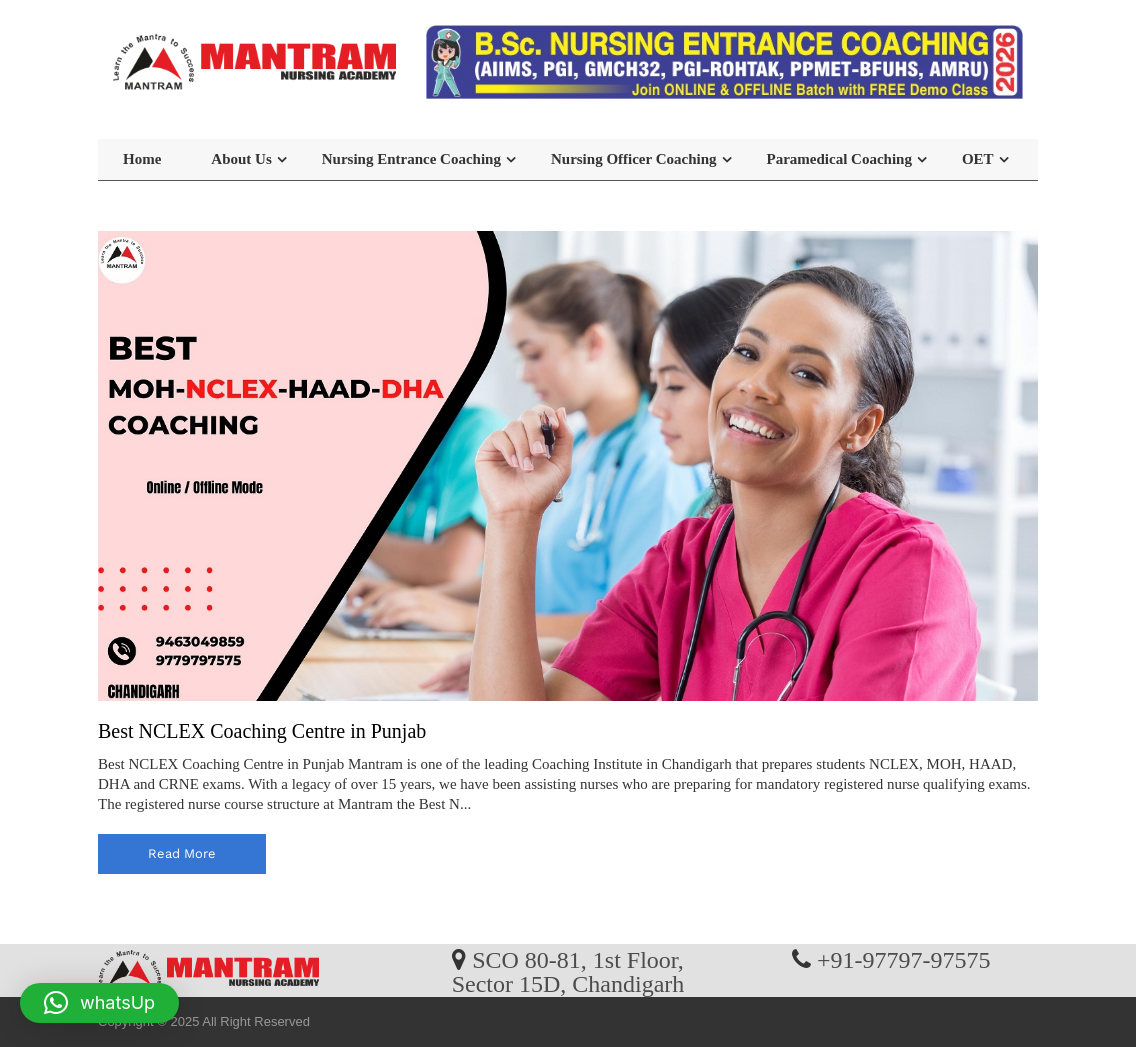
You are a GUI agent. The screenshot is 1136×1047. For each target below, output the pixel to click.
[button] (99, 1003)
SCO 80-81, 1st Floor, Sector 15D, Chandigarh (568, 971)
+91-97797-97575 (904, 959)
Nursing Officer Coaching (634, 159)
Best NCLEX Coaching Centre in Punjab (262, 731)
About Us (241, 159)
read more (182, 853)
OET (978, 159)
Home (142, 159)
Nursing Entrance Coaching (411, 159)
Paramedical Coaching (839, 159)
